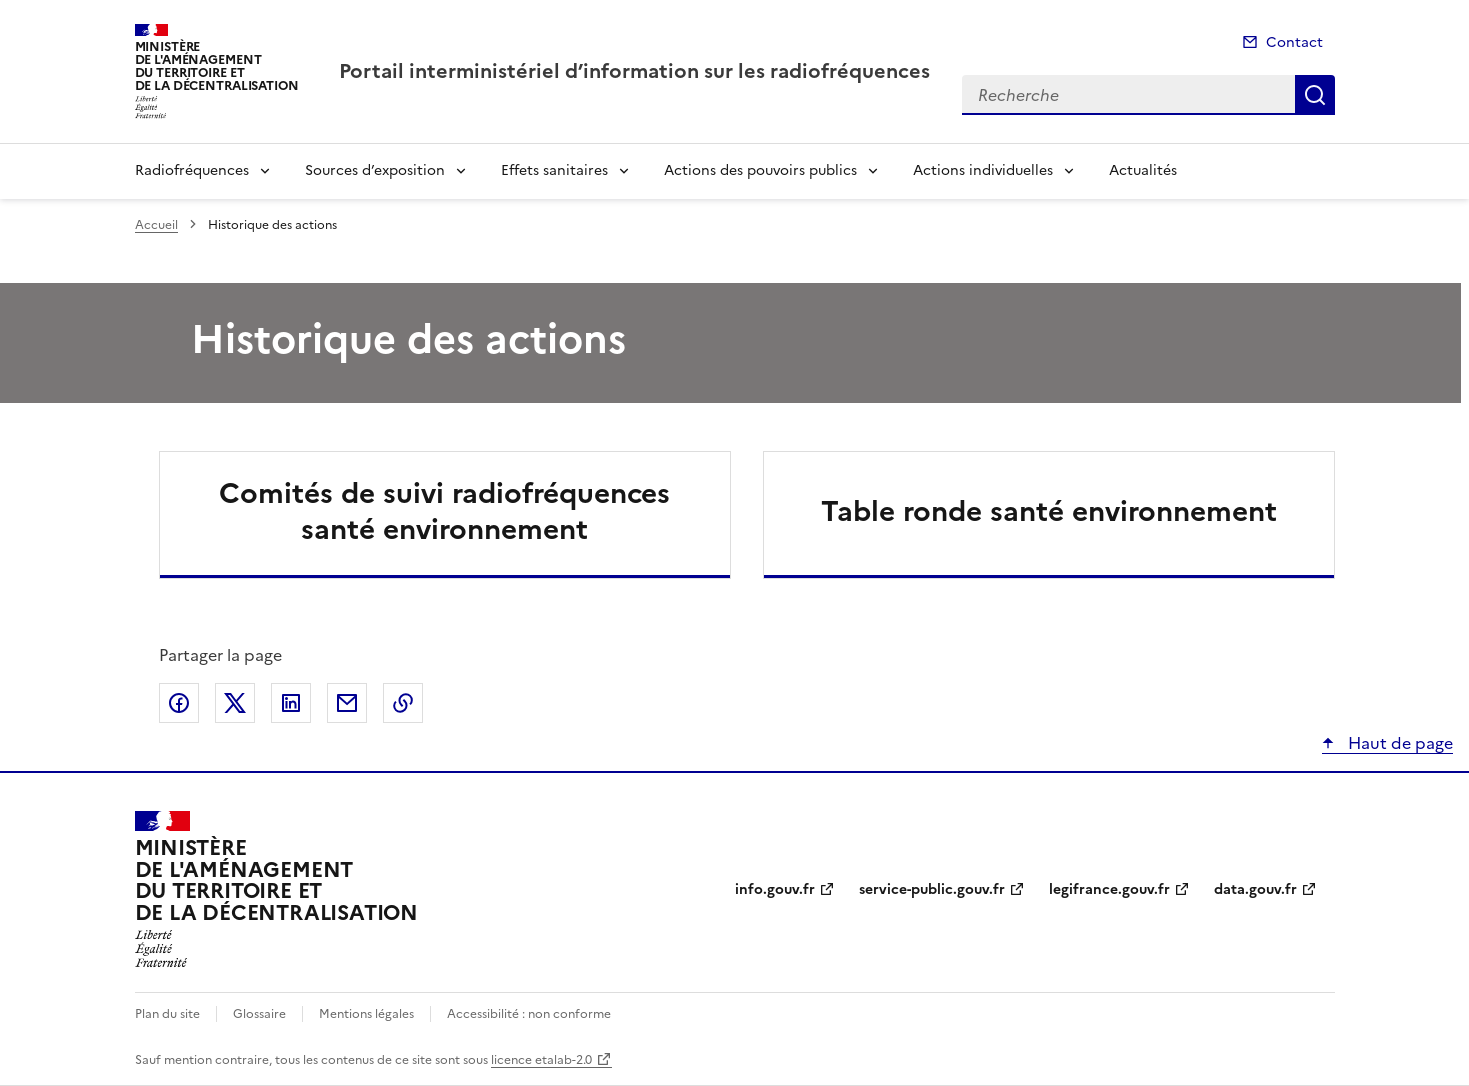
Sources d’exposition (375, 170)
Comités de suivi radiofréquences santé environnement (444, 511)
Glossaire (259, 1014)
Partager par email (347, 703)
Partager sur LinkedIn (291, 703)
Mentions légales (366, 1014)
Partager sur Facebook (179, 703)
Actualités (1143, 170)
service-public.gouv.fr (932, 889)
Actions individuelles (983, 170)
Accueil (156, 225)
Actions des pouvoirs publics (760, 170)
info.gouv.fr (775, 889)
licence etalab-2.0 (541, 1060)
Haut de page (1398, 743)
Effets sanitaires (554, 170)
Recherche (1315, 95)
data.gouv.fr (1255, 889)
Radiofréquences (192, 170)
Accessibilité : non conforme (529, 1014)
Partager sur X (235, 703)
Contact (1294, 42)
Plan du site (167, 1014)
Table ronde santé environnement (1049, 511)
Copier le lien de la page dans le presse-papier (403, 703)
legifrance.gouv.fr (1109, 889)
